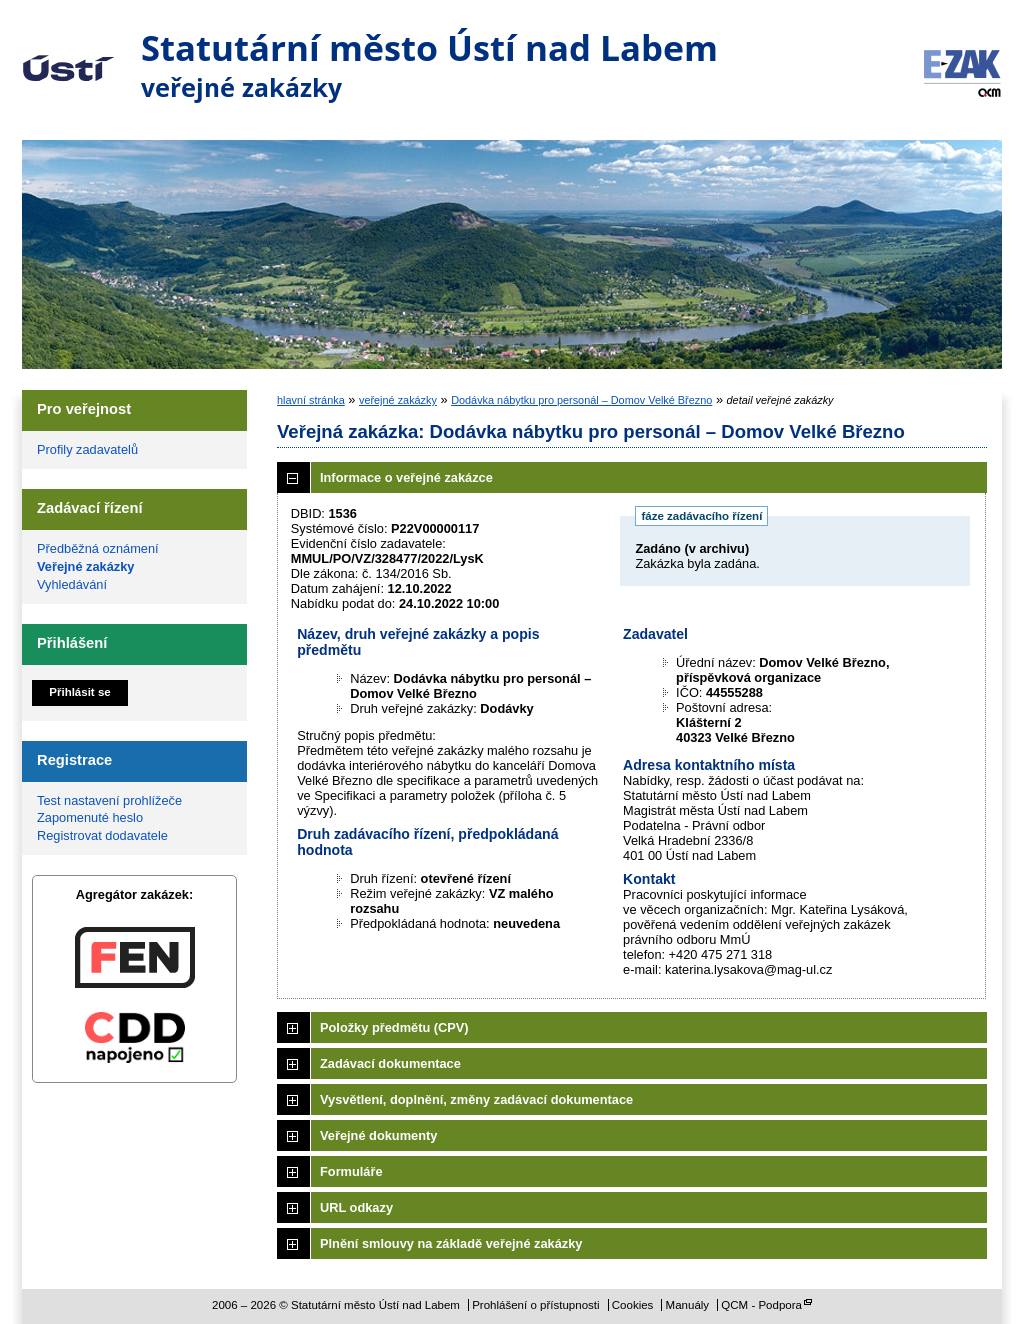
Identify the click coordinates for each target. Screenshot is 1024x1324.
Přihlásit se (79, 692)
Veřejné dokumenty (378, 1135)
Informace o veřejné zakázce (406, 477)
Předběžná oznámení (98, 548)
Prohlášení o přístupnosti (535, 1305)
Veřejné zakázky (85, 566)
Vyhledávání (72, 584)
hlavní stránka (311, 400)
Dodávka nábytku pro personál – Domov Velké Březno (581, 400)
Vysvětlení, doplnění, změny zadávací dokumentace (476, 1099)
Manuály (688, 1305)
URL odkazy (356, 1207)
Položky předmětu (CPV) (394, 1027)
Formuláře (351, 1171)
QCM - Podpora (761, 1305)
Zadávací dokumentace (390, 1063)
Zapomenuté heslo (90, 817)
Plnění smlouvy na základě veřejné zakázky (451, 1243)
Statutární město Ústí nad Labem (68, 54)
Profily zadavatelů (87, 449)
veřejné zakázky (398, 400)
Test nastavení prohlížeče (109, 800)
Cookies (633, 1305)
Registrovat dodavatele (102, 835)
